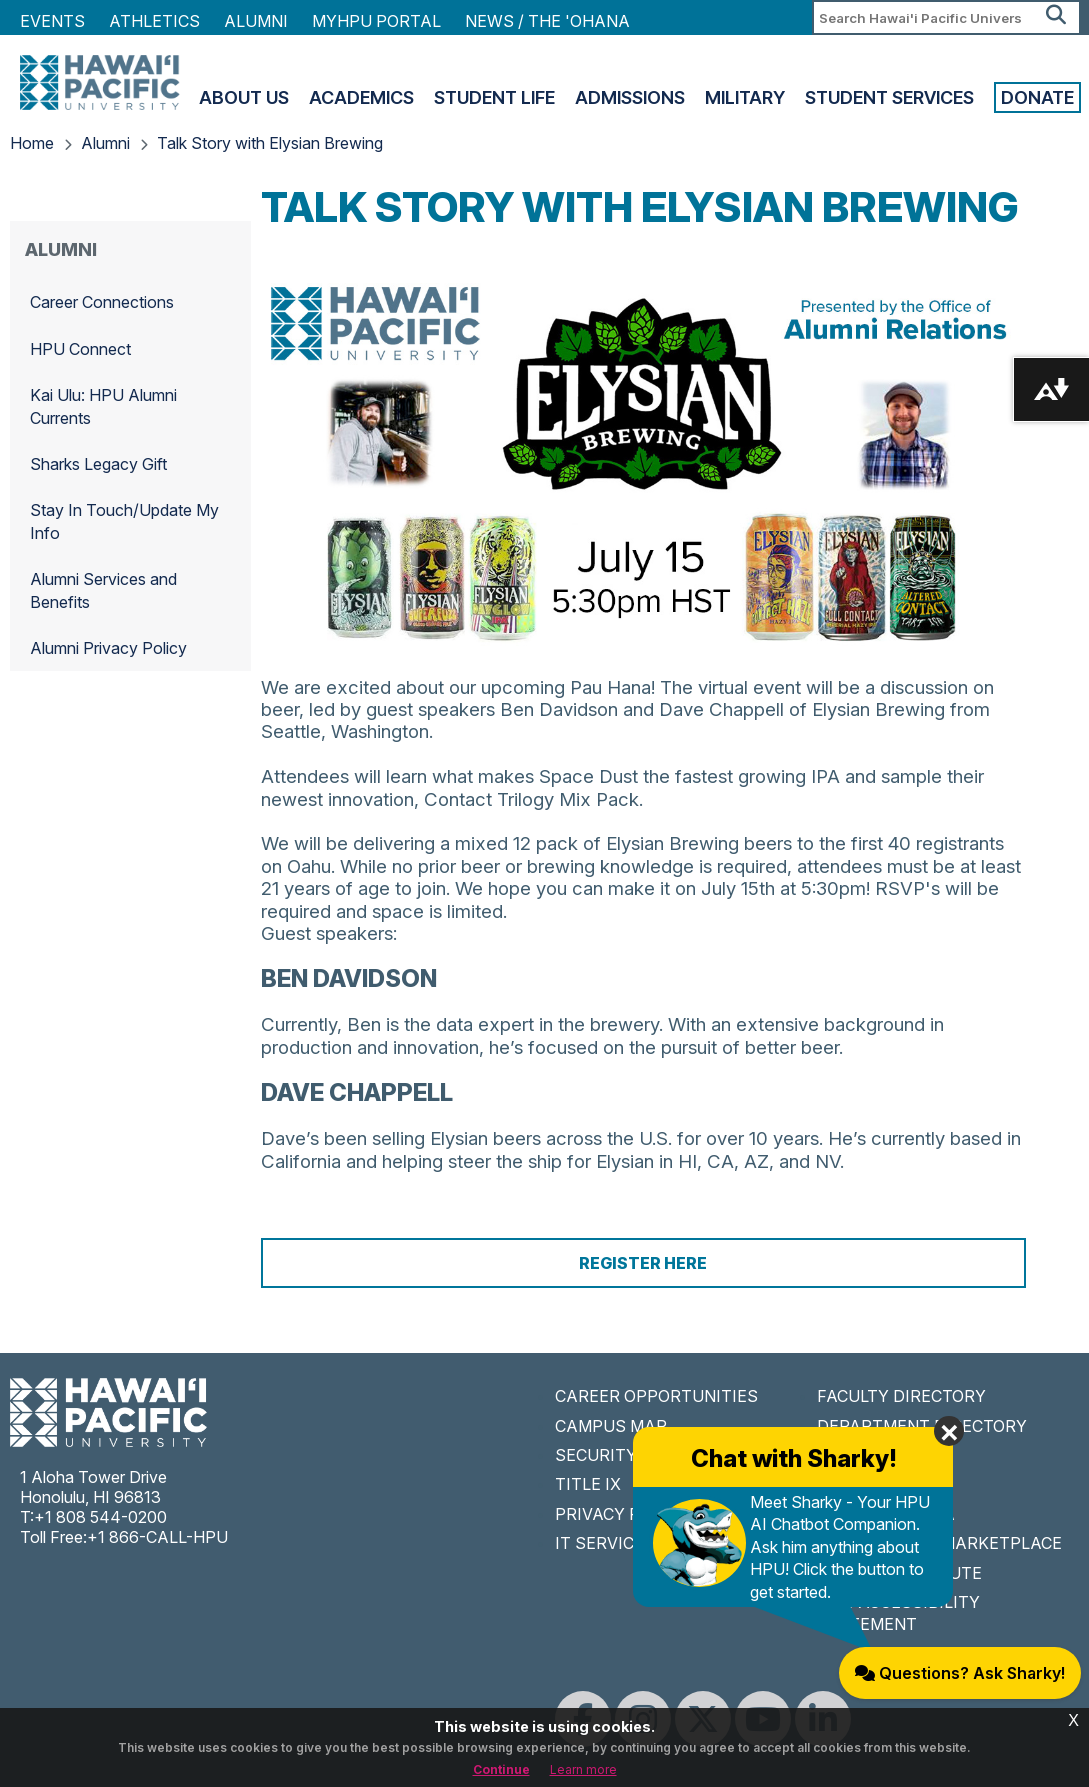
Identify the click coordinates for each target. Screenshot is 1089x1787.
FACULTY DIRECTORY (901, 1396)
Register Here (643, 1263)
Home (32, 143)
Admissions (630, 97)
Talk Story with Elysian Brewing (270, 143)
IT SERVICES (605, 1543)
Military (745, 97)
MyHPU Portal (376, 21)
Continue (501, 1769)
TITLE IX (588, 1484)
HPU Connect (80, 349)
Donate (1037, 97)
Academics (361, 97)
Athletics (154, 21)
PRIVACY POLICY (621, 1514)
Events (52, 21)
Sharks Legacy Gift (98, 464)
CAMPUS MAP (611, 1426)
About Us (244, 97)
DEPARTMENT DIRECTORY (922, 1426)
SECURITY (596, 1455)
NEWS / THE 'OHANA (547, 21)
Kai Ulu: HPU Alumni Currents (103, 406)
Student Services (889, 97)
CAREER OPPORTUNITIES (656, 1396)
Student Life (494, 97)
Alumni (256, 21)
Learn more (583, 1769)
